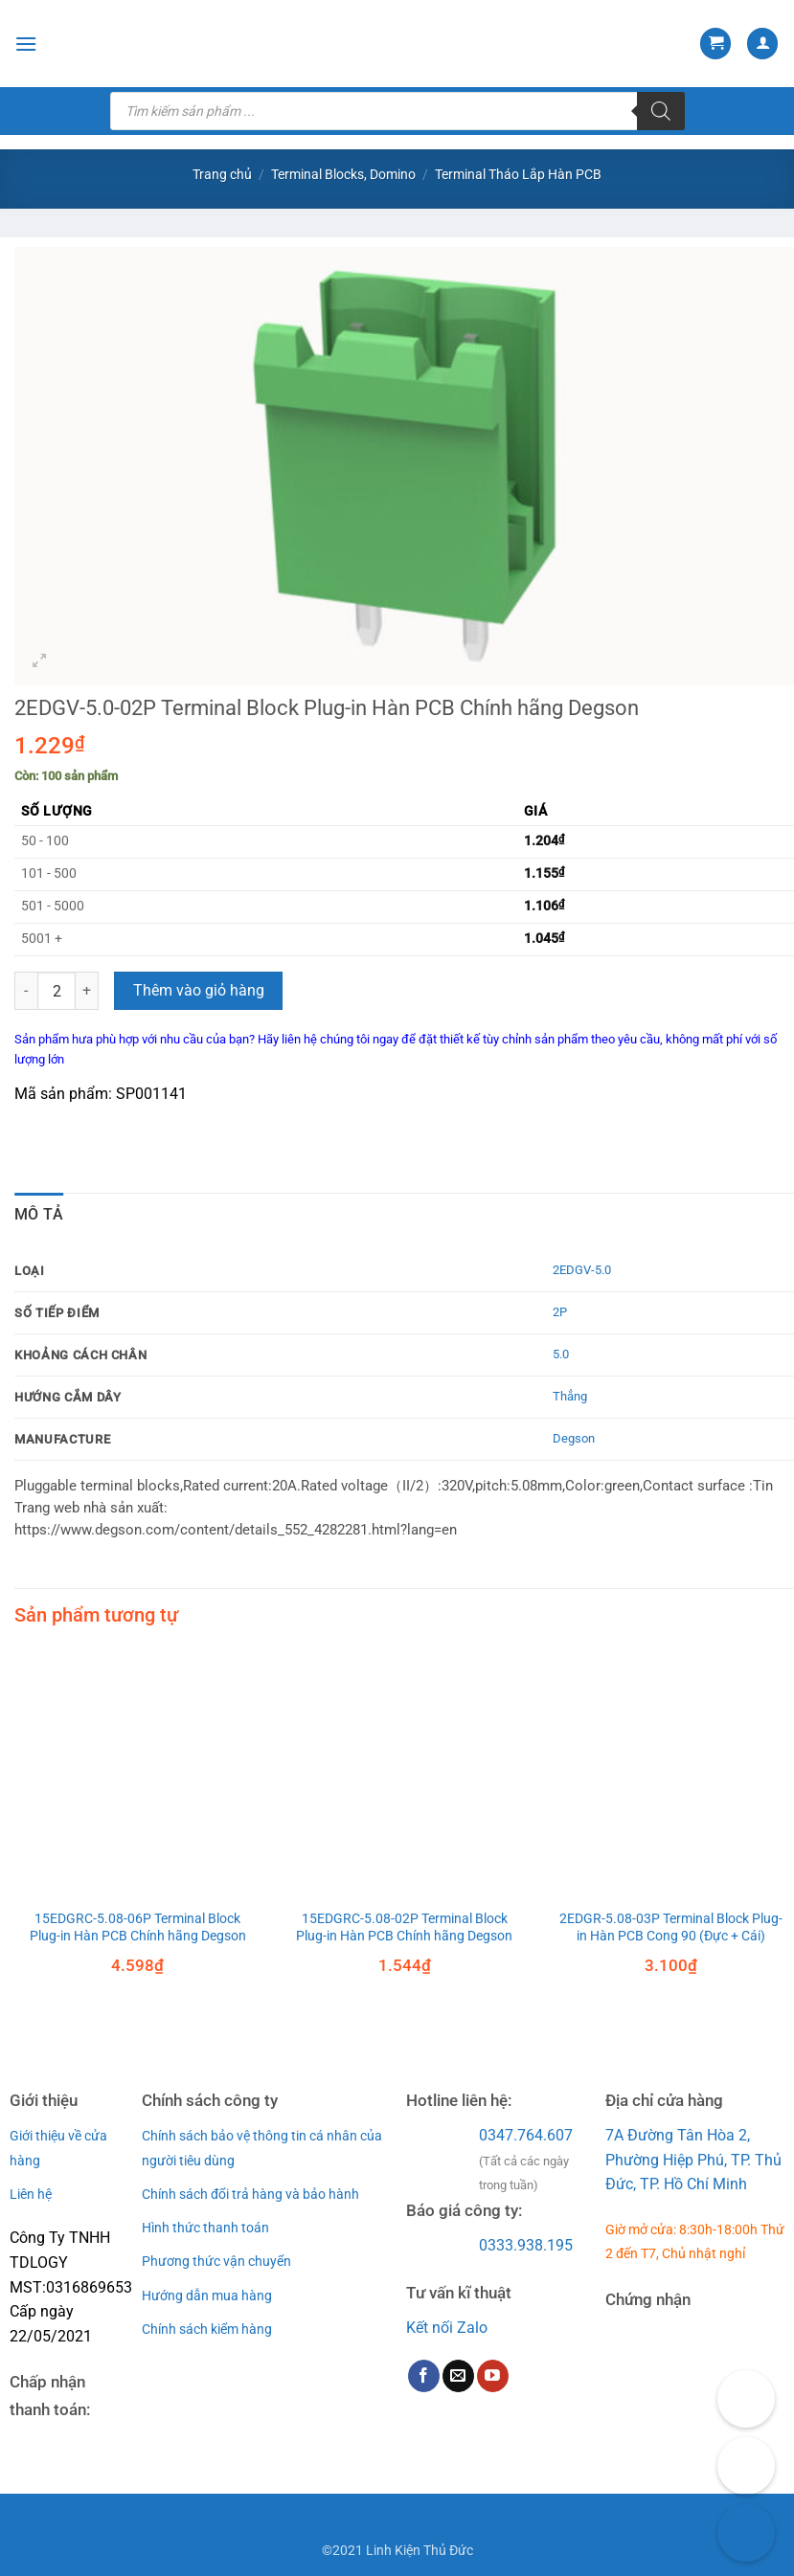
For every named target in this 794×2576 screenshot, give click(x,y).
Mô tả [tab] (39, 1214)
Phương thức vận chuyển (216, 2261)
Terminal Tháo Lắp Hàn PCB (518, 174)
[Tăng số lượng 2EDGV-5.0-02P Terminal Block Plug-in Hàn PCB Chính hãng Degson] (87, 991)
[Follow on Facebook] (424, 2376)
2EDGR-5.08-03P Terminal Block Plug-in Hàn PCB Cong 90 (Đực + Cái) (671, 1928)
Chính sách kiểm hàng (207, 2329)
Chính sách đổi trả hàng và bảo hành (250, 2194)
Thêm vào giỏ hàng (198, 990)
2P (560, 1312)
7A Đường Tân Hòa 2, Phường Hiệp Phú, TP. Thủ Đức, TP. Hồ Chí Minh (693, 2159)
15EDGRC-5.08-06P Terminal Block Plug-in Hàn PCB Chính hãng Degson (138, 1928)
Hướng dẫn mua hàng (207, 2295)
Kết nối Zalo (447, 2327)
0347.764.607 (526, 2135)
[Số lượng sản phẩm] (56, 991)
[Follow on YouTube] (493, 2376)
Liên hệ (31, 2194)
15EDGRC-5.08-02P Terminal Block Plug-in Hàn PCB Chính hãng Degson (404, 1928)
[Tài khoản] (762, 43)
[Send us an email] (458, 2376)
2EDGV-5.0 (582, 1270)
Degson (574, 1438)
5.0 (561, 1354)
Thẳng (570, 1396)
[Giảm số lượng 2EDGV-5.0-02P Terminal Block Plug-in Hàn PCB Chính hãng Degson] (25, 991)
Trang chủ (222, 174)
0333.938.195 (526, 2245)
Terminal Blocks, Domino (343, 174)
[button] (25, 43)
